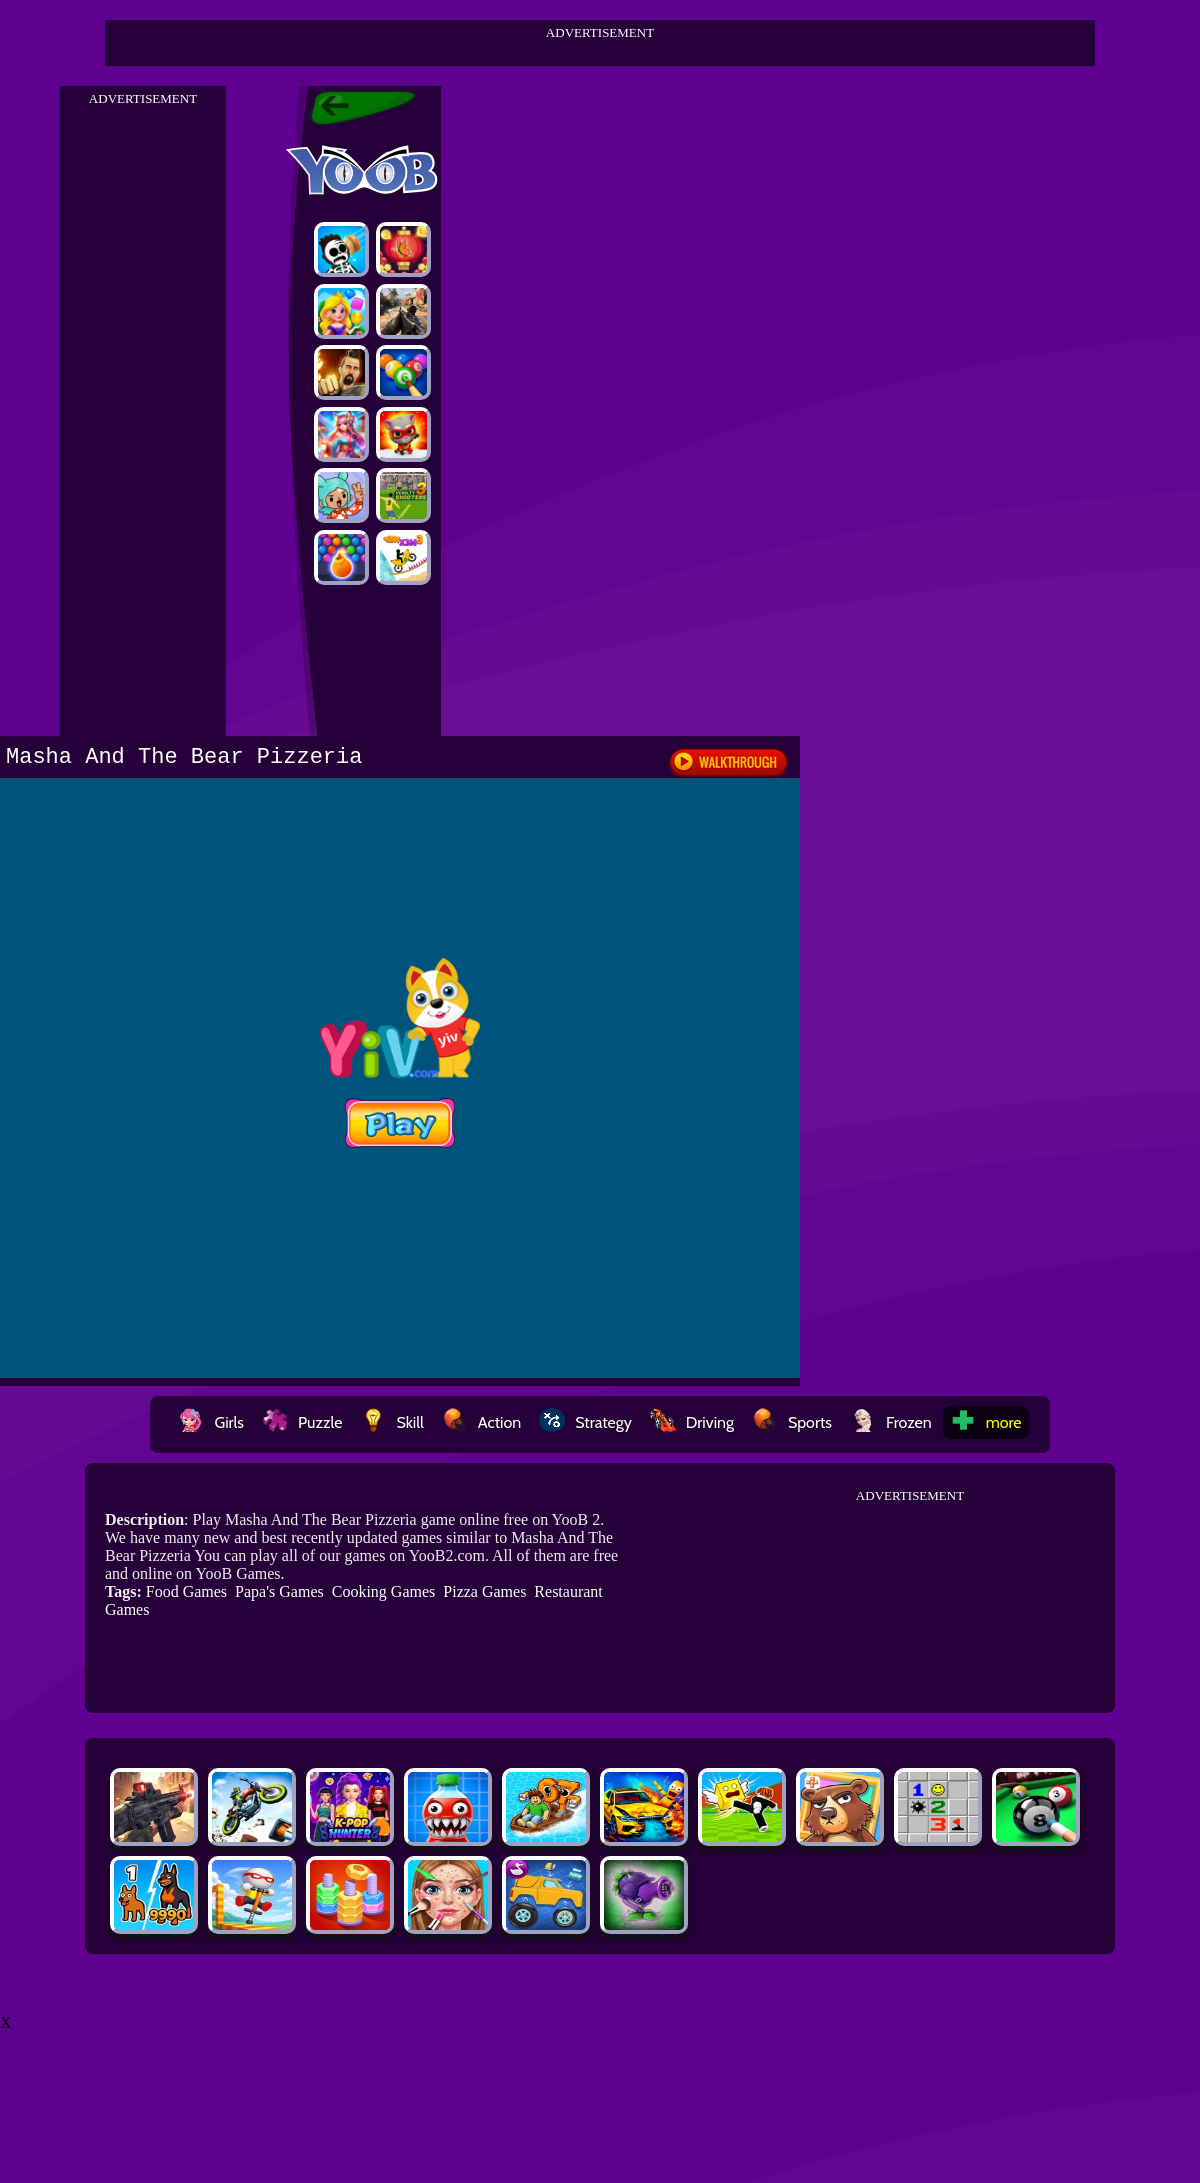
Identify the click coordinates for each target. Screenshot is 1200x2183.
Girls (211, 1422)
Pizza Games (484, 1591)
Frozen (891, 1422)
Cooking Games (384, 1591)
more (986, 1422)
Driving (692, 1422)
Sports (792, 1422)
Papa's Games (279, 1591)
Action (481, 1422)
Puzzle (302, 1422)
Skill (391, 1422)
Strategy (585, 1422)
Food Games (186, 1591)
